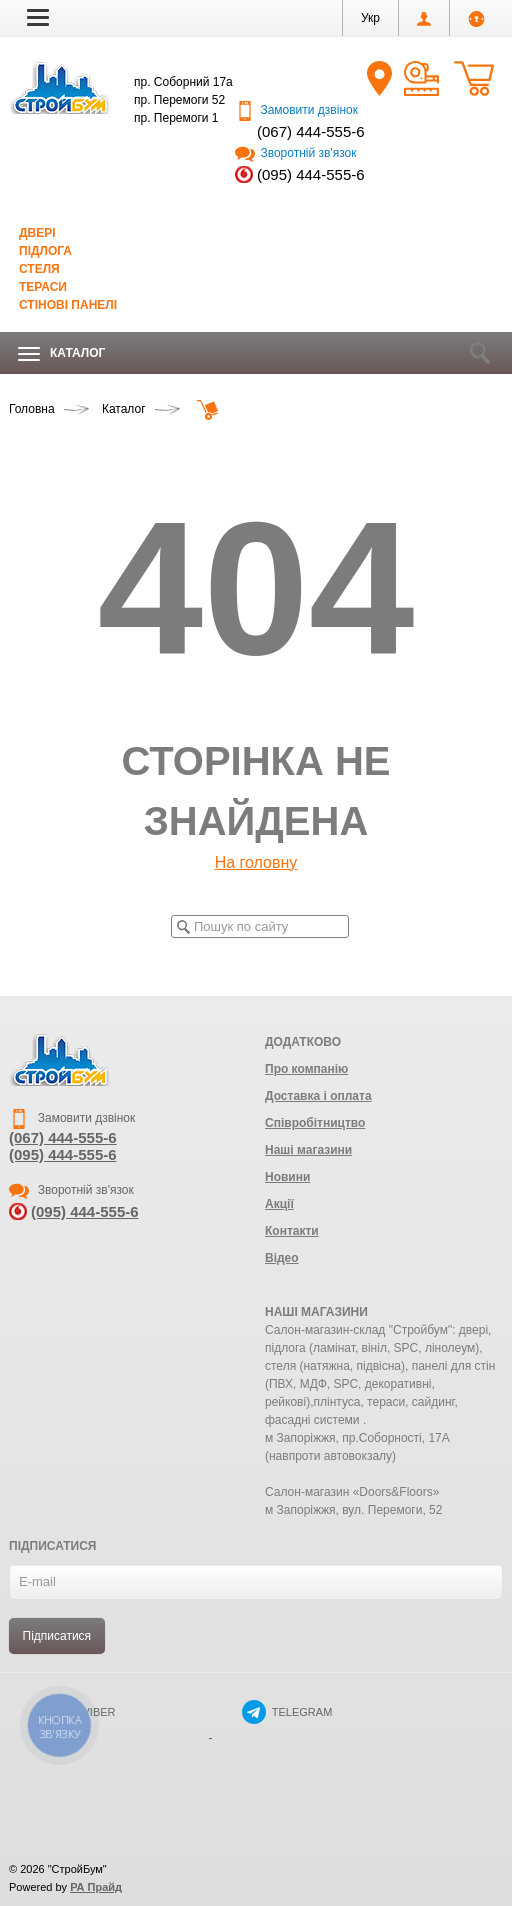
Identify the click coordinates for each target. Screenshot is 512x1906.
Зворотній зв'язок (295, 153)
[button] (38, 17)
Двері (37, 233)
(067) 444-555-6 (311, 131)
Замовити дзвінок (296, 110)
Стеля (39, 269)
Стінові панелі (68, 305)
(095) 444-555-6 (311, 174)
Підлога (45, 251)
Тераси (43, 287)
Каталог (61, 353)
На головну (256, 862)
